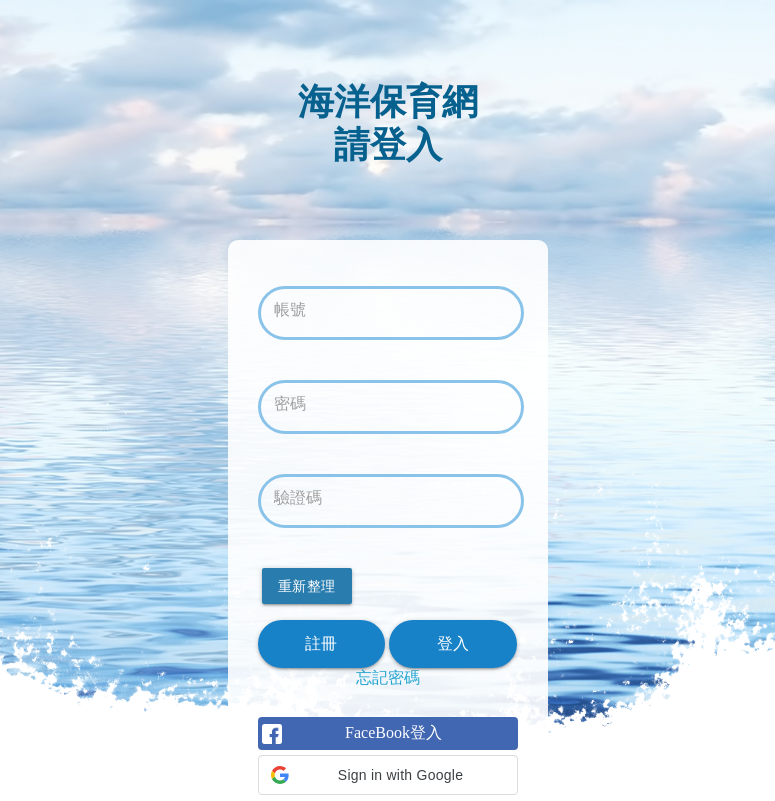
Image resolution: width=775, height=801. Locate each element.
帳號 (290, 309)
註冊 (321, 643)
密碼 (290, 403)
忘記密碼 (388, 677)
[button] (388, 775)
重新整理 (307, 586)
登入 (453, 643)
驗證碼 (298, 497)
